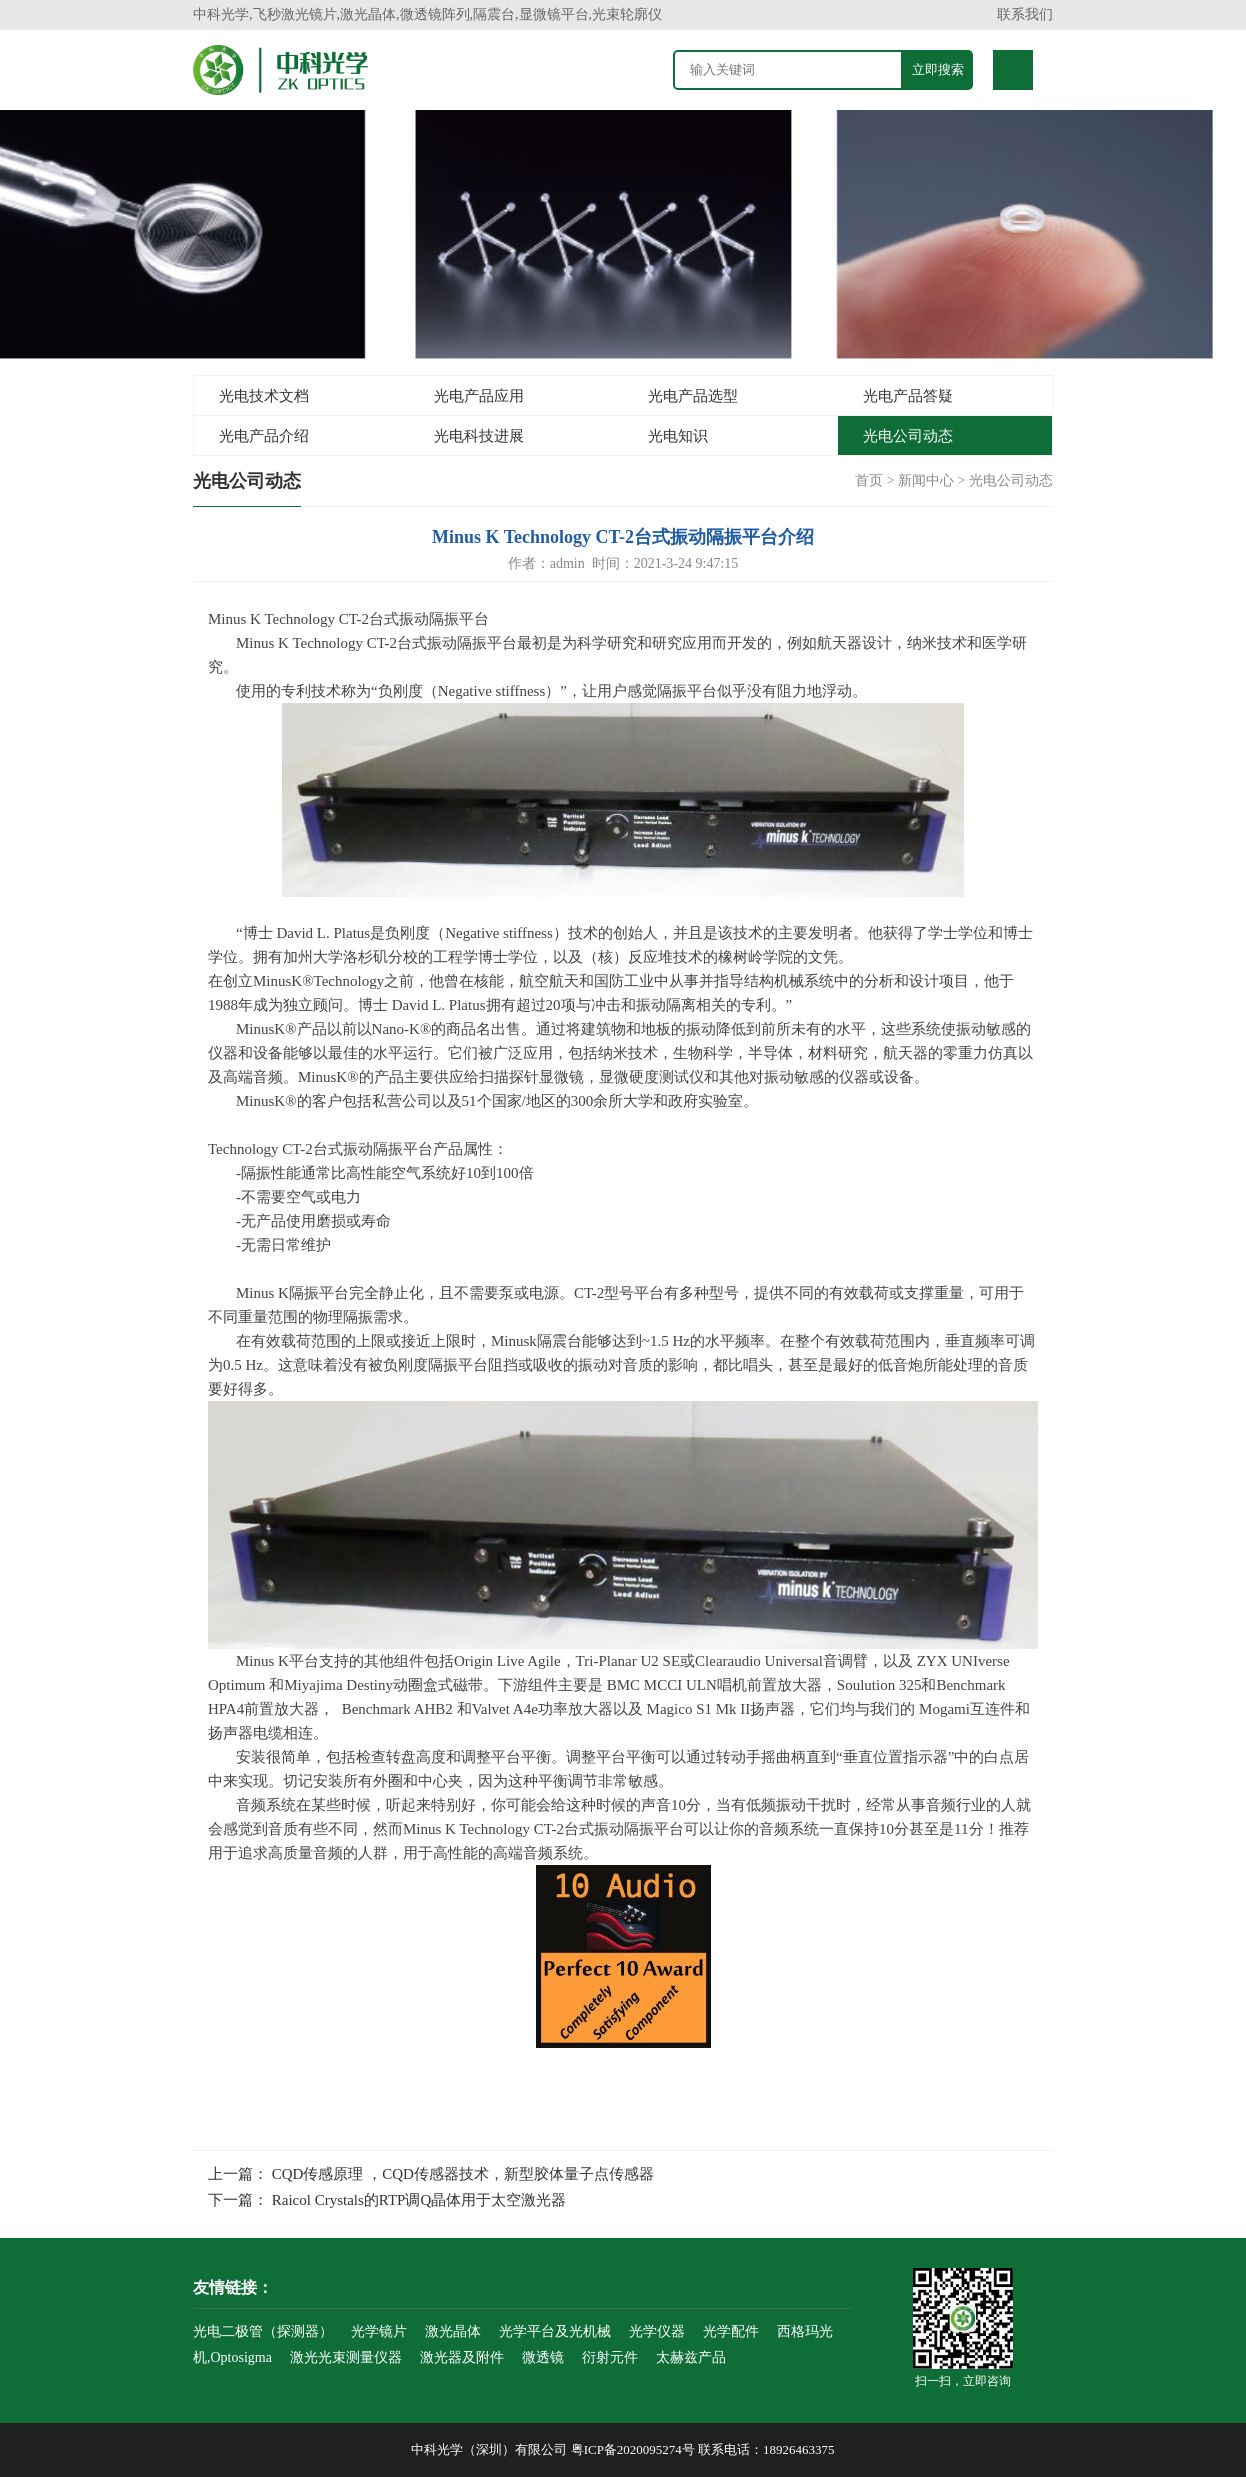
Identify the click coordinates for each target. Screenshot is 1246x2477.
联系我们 (1025, 14)
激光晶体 (453, 2331)
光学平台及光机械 (555, 2331)
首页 (869, 480)
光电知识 (678, 436)
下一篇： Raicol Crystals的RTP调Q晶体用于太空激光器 (387, 2200)
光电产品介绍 (264, 436)
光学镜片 (379, 2331)
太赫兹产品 (691, 2357)
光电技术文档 (264, 396)
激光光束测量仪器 (346, 2357)
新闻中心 (926, 480)
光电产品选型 (693, 396)
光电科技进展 (479, 436)
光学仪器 (657, 2331)
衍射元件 (610, 2357)
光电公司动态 (908, 436)
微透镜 (543, 2357)
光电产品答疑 (908, 396)
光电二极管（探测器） (263, 2331)
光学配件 (731, 2331)
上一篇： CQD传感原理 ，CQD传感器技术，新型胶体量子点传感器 (431, 2174)
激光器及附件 (462, 2357)
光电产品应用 (479, 396)
